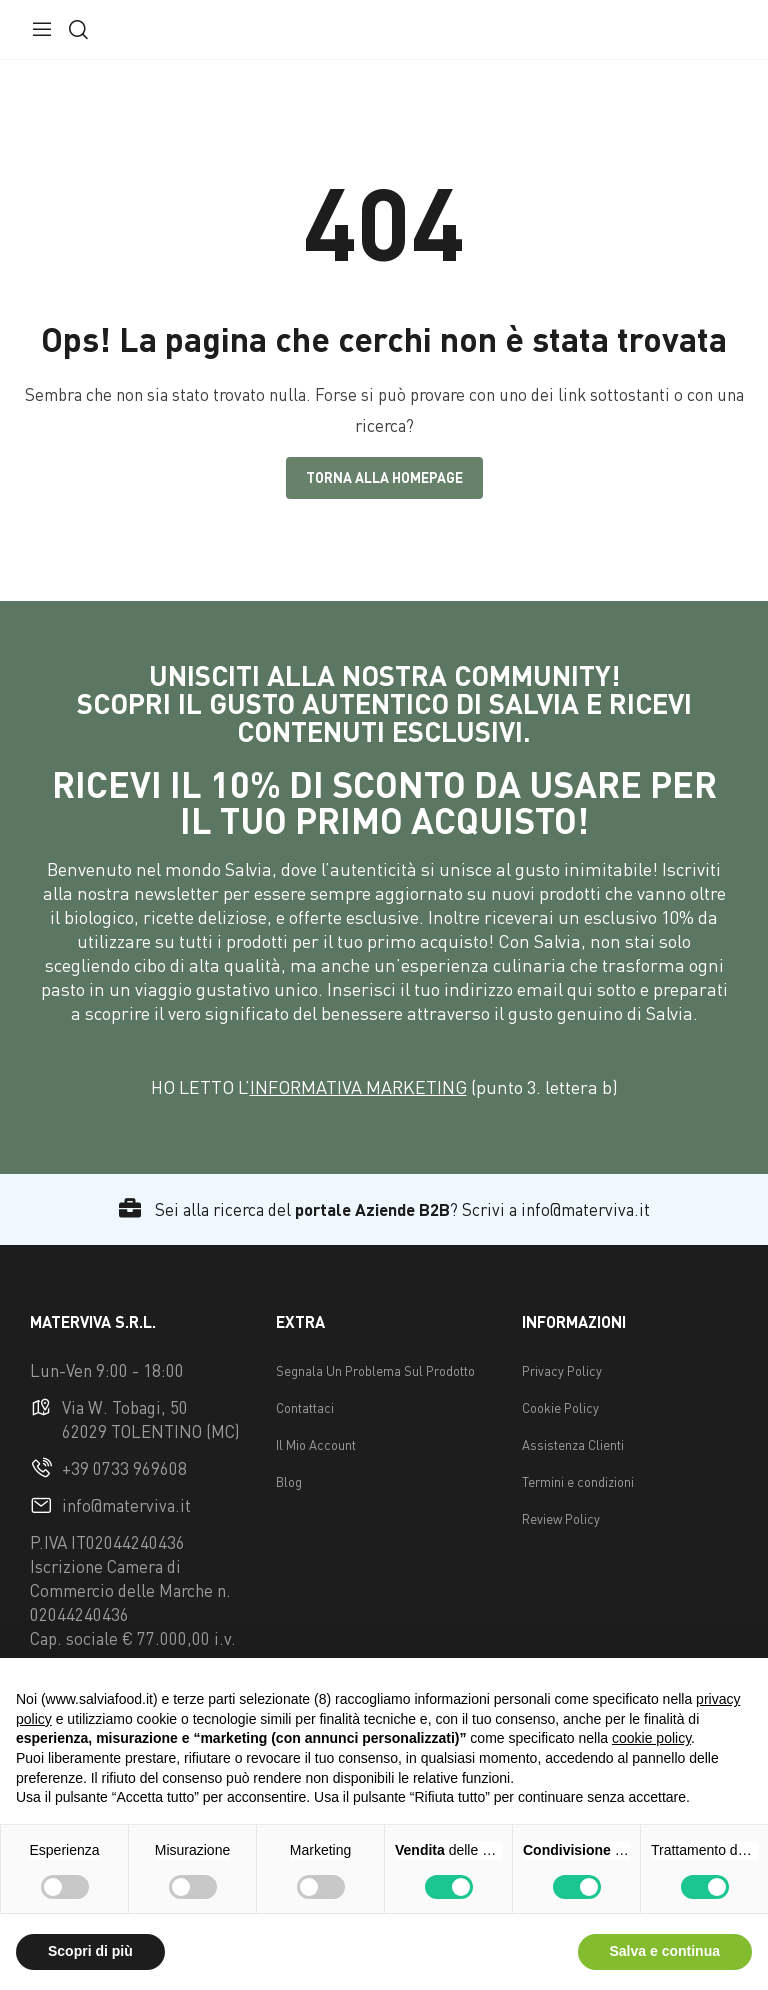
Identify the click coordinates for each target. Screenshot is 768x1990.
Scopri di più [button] (90, 1951)
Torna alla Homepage (384, 477)
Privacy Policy (562, 1371)
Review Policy (561, 1519)
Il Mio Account (316, 1445)
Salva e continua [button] (665, 1951)
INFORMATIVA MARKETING (358, 1087)
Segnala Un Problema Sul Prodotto (375, 1371)
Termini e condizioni (578, 1482)
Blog (289, 1482)
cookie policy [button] (651, 1738)
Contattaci (305, 1408)
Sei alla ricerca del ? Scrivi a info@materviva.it (384, 1209)
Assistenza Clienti (573, 1445)
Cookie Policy (560, 1408)
